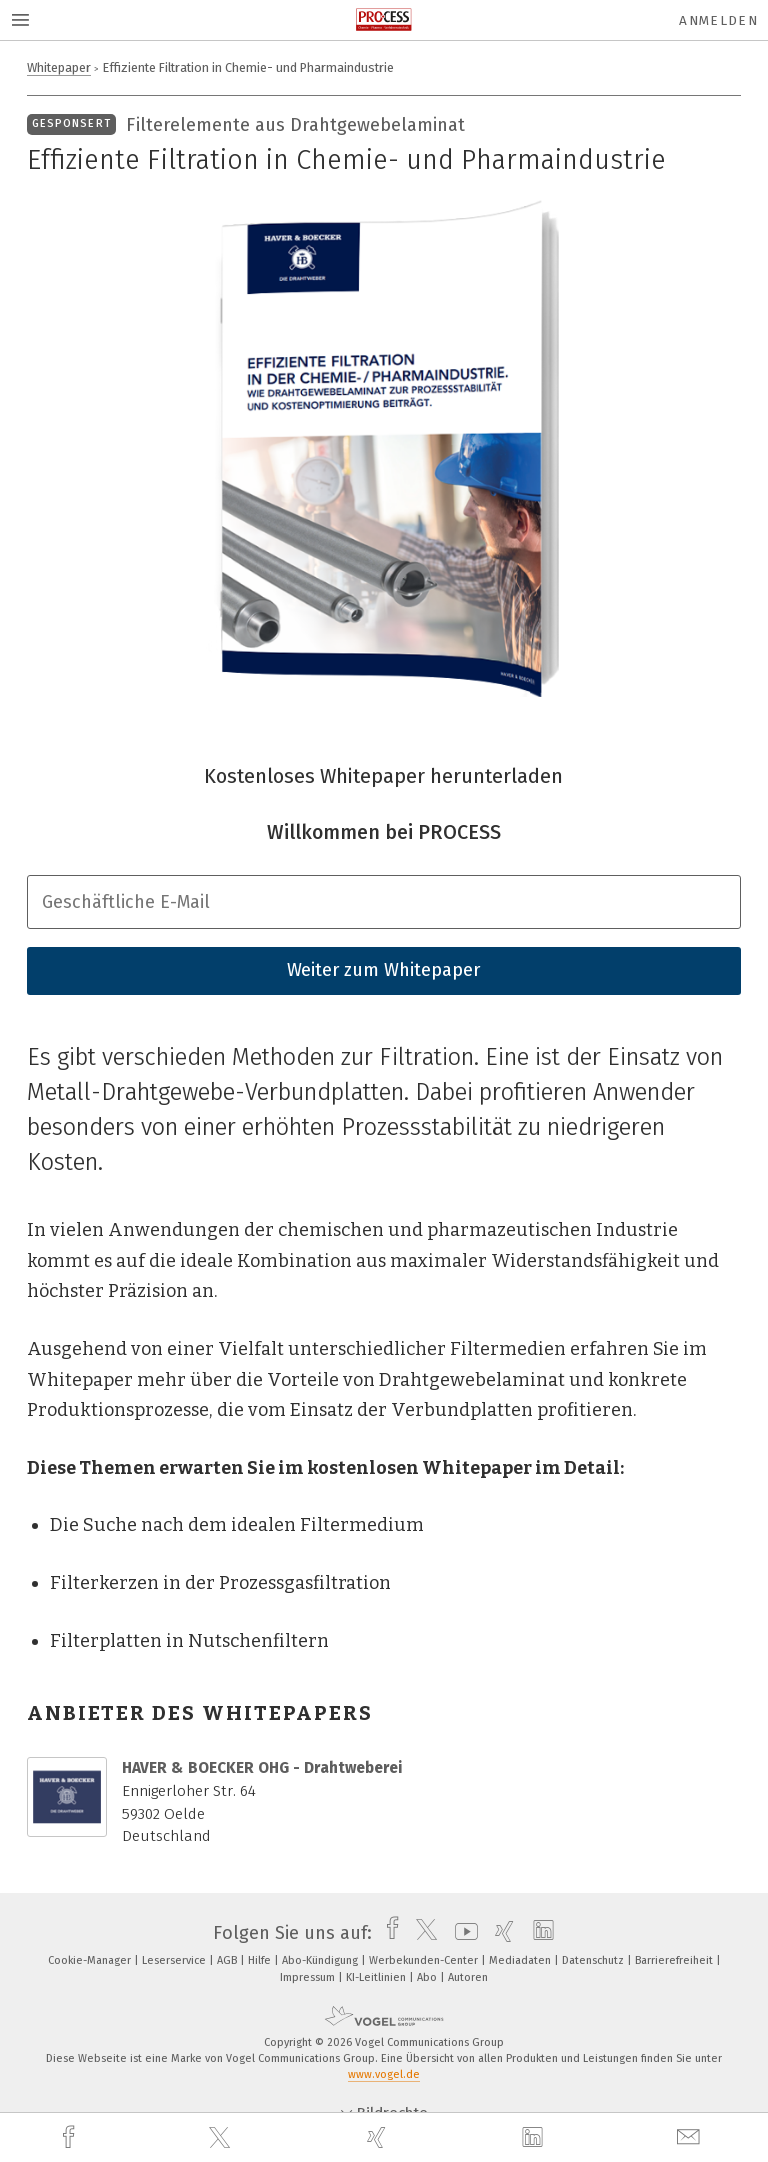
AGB (228, 1960)
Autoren (468, 1977)
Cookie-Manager (91, 1960)
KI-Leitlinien (377, 1977)
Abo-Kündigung (321, 1960)
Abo (428, 1977)
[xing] (379, 2137)
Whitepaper (59, 67)
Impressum (309, 1977)
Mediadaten (521, 1960)
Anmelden (718, 20)
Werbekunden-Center (425, 1960)
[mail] (691, 2137)
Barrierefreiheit (675, 1960)
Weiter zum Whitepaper (383, 970)
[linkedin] (535, 2138)
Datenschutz (594, 1960)
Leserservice (175, 1960)
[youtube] (461, 1933)
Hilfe (261, 1960)
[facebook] (71, 2137)
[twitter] (222, 2138)
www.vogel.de (384, 2074)
